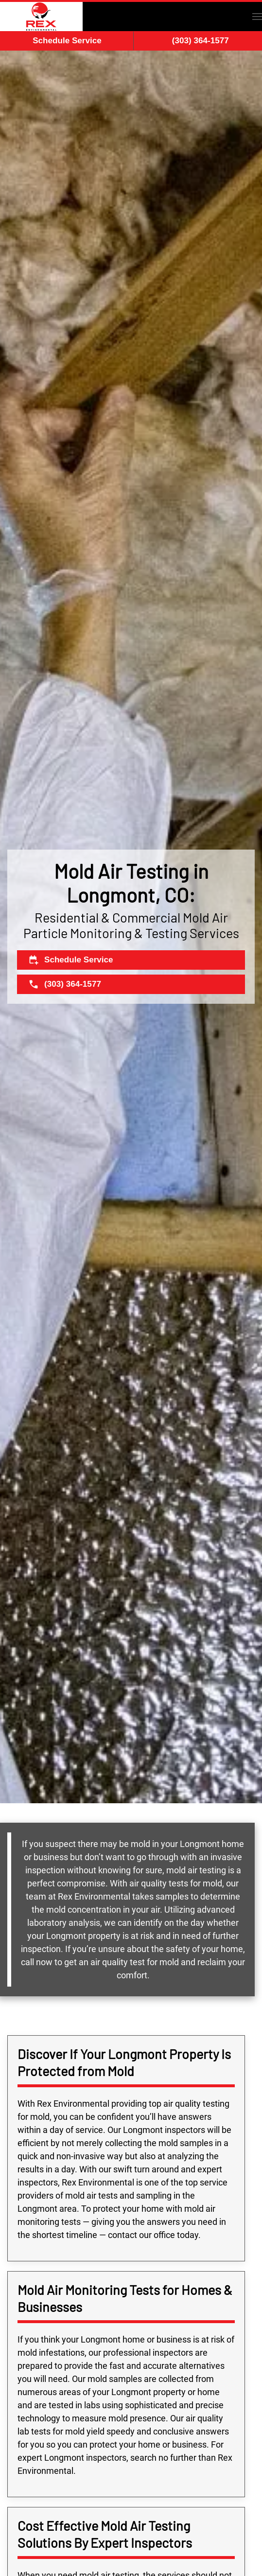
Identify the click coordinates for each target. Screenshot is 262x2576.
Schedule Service (67, 40)
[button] (257, 16)
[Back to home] (41, 16)
